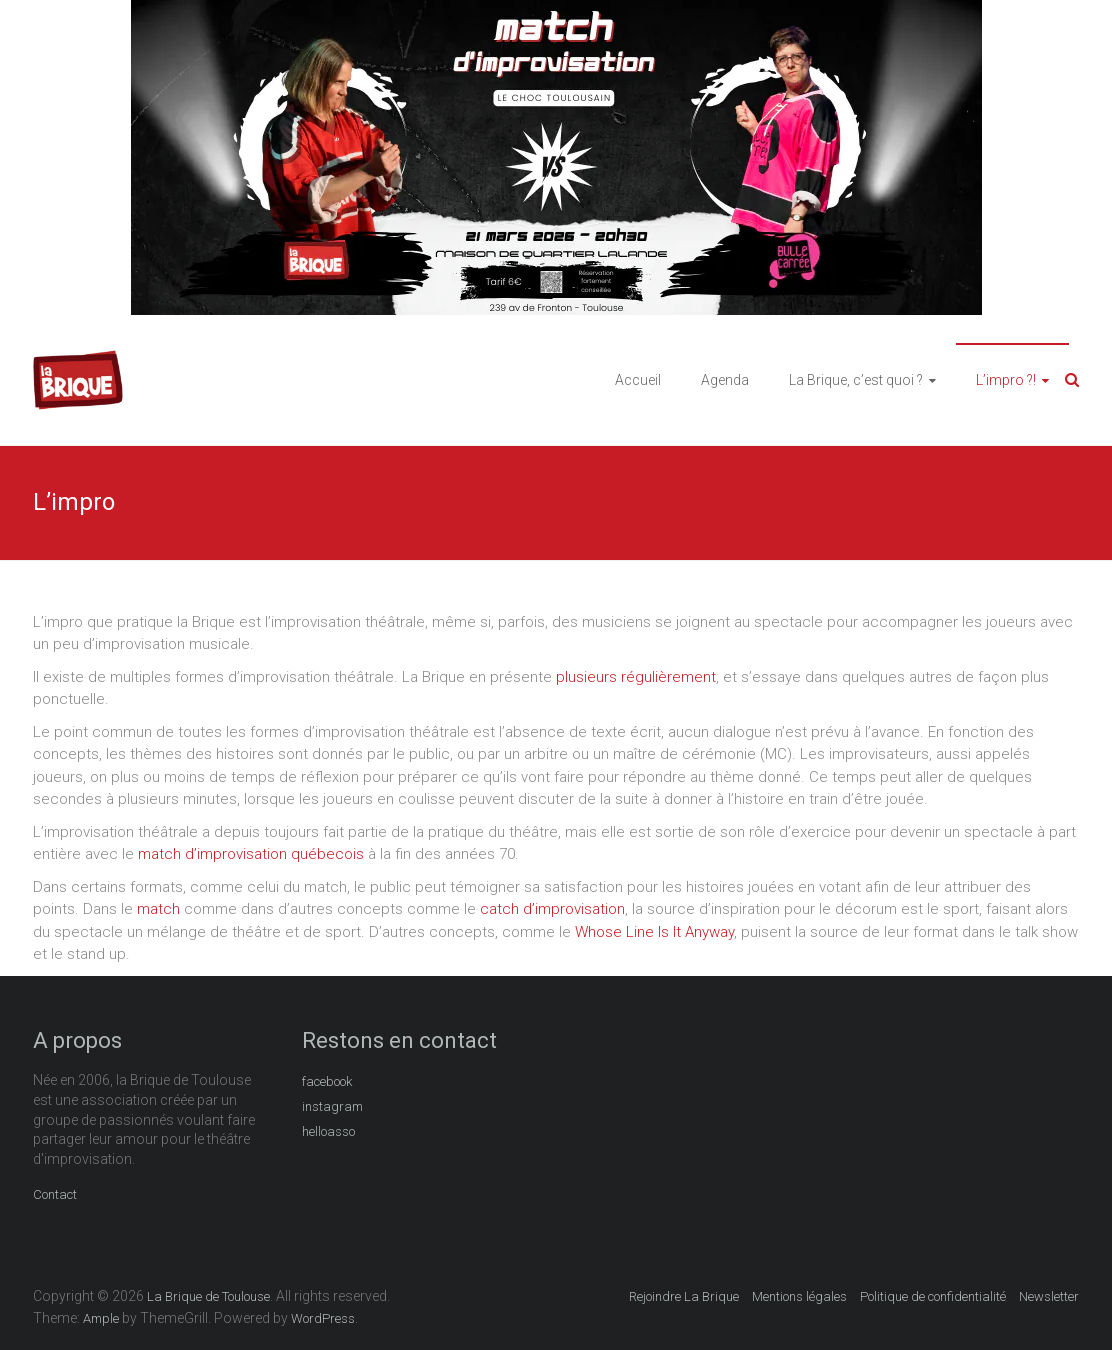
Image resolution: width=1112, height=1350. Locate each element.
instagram (332, 1106)
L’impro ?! (1006, 380)
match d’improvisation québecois (251, 854)
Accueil (638, 380)
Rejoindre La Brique (684, 1296)
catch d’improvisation (552, 909)
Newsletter (1049, 1296)
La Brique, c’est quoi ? (856, 380)
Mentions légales (799, 1296)
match (158, 909)
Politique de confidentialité (933, 1296)
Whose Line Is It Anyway (654, 932)
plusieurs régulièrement (636, 677)
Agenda (725, 380)
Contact (55, 1194)
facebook (327, 1081)
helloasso (328, 1131)
